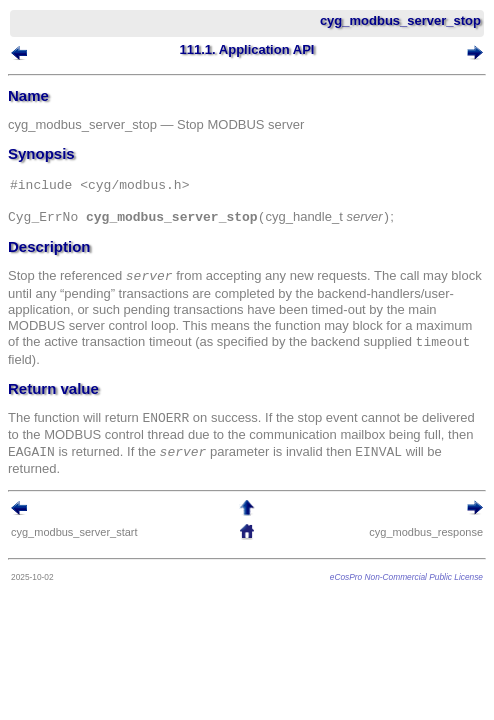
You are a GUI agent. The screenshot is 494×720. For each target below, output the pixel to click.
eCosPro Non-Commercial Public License (406, 577)
